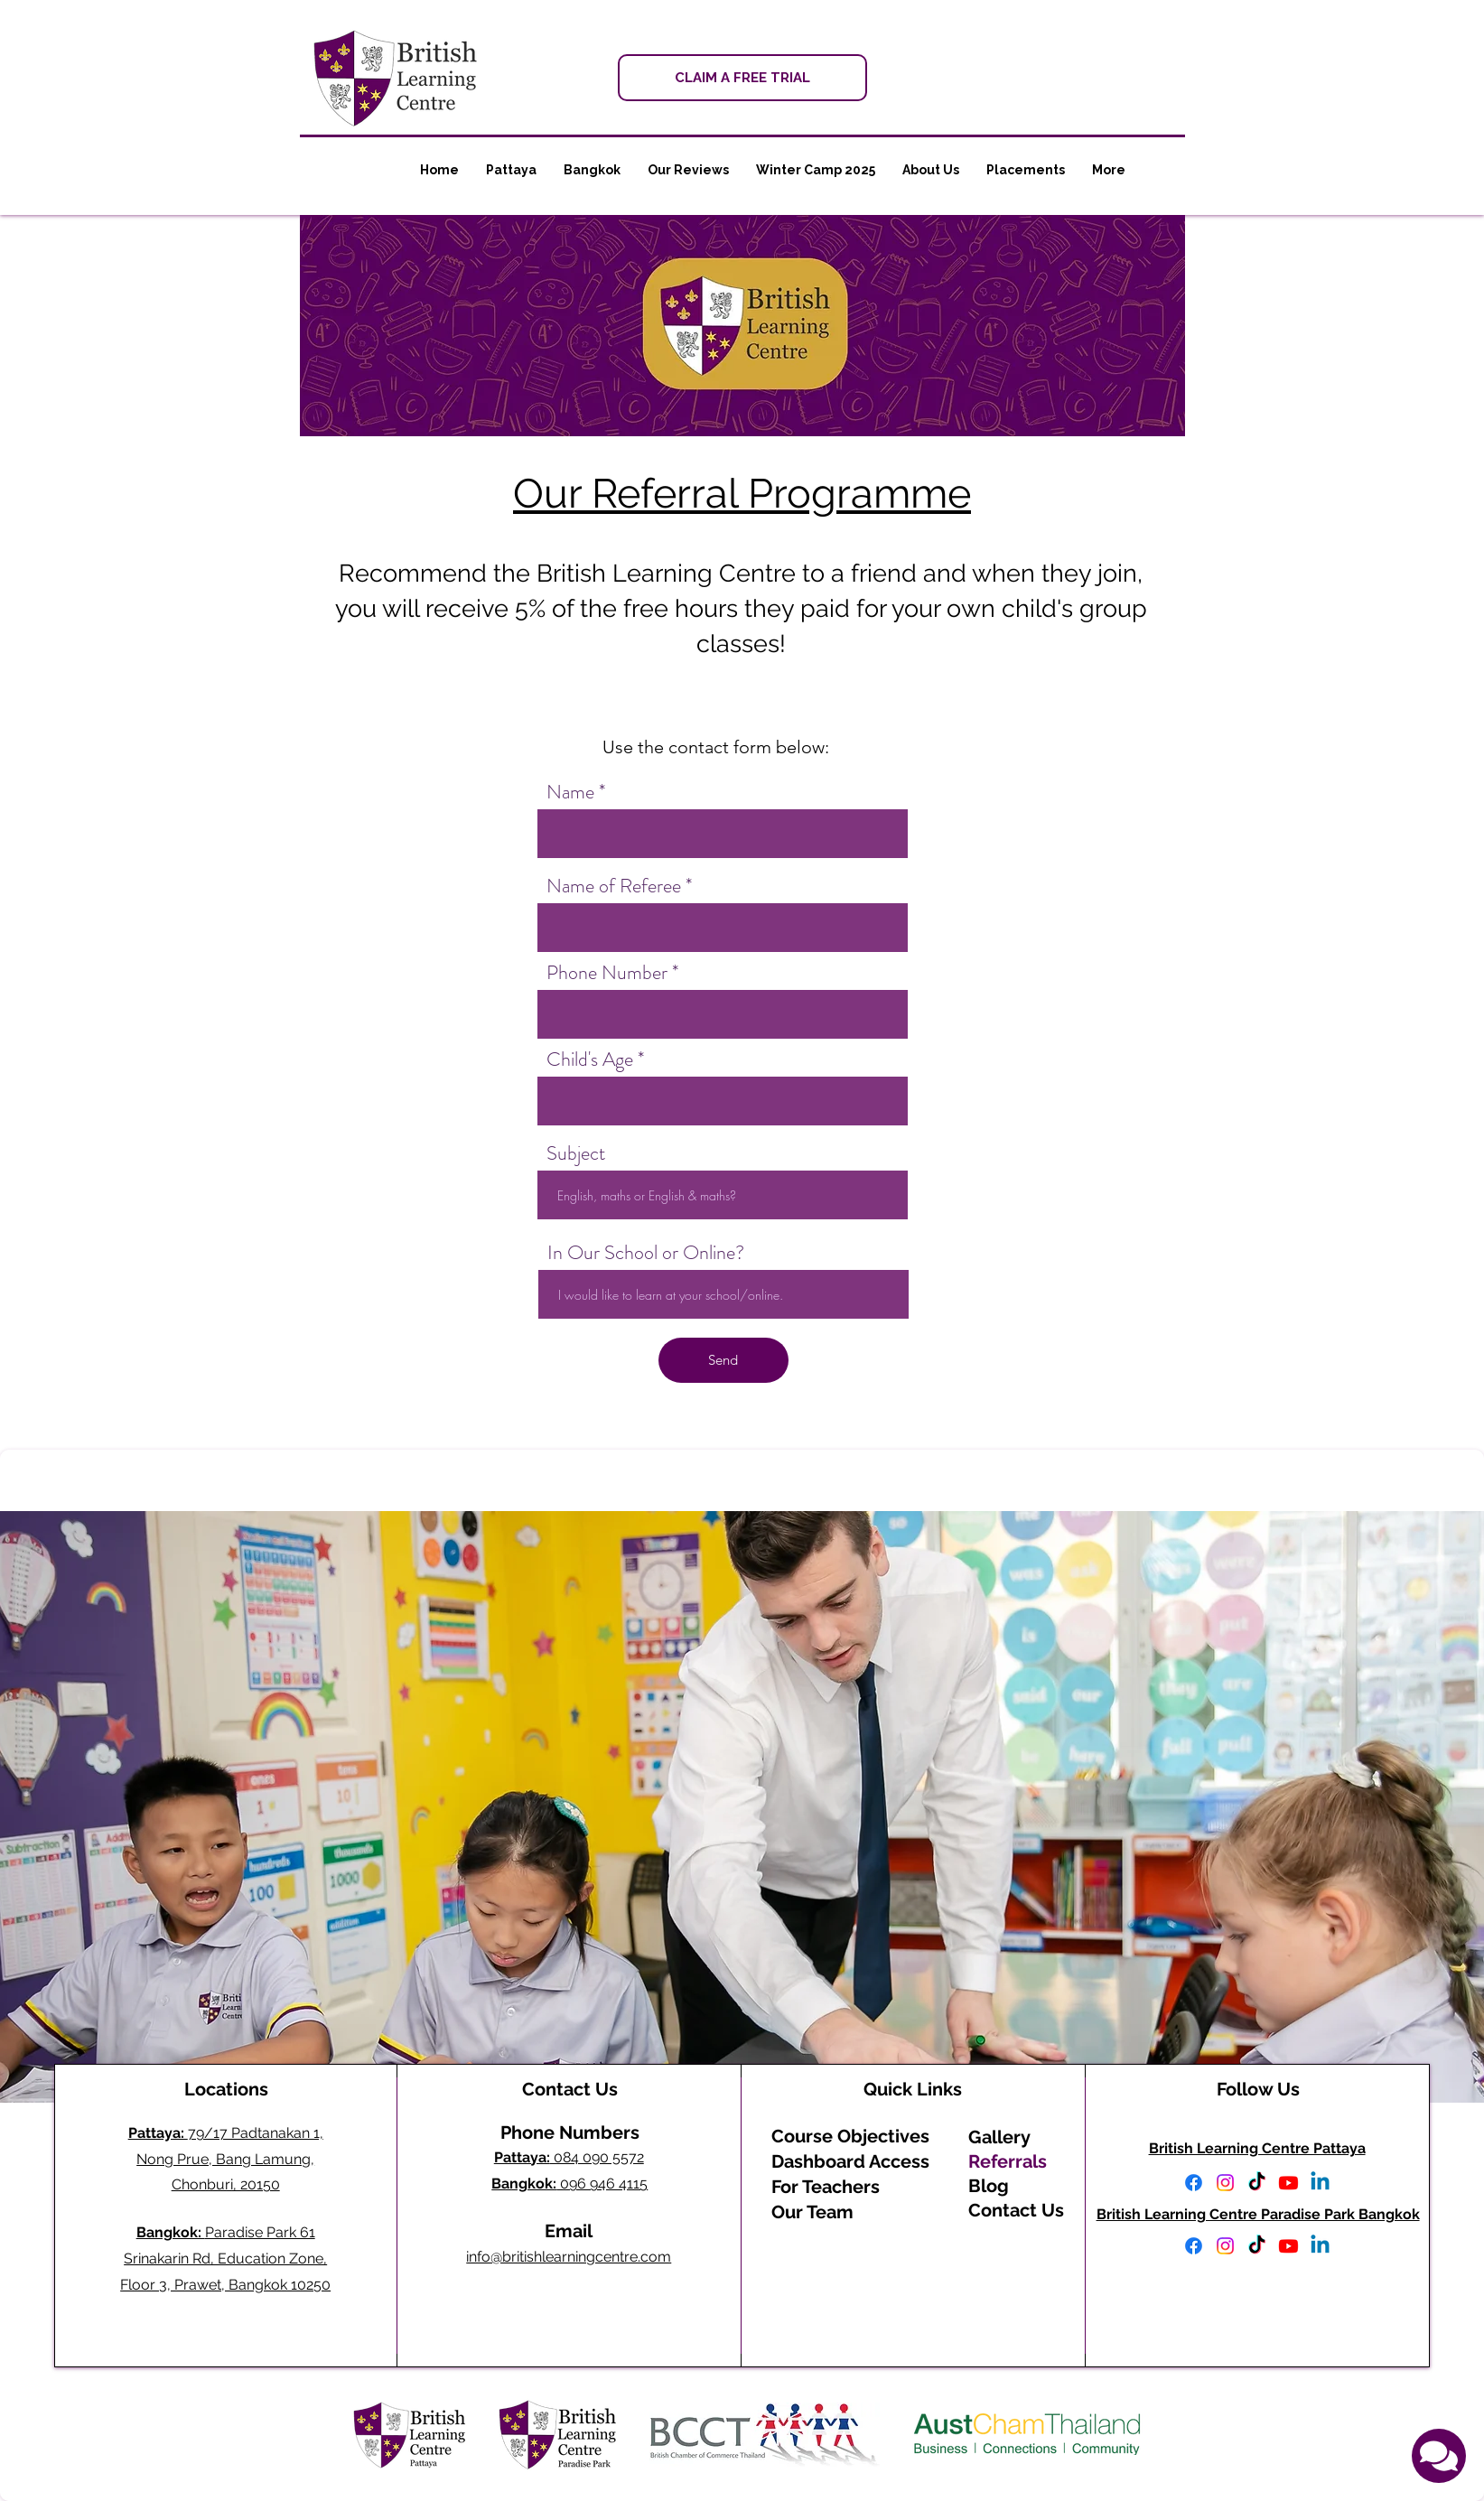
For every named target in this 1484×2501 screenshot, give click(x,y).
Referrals (1007, 2161)
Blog (988, 2186)
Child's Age (589, 1059)
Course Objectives (850, 2136)
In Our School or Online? (645, 1253)
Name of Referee (613, 886)
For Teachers (825, 2187)
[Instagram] (1225, 2182)
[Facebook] (1193, 2182)
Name (570, 792)
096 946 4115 (569, 2183)
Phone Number (606, 973)
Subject (575, 1153)
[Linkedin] (1320, 2182)
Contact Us (1016, 2210)
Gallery (999, 2137)
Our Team (812, 2212)
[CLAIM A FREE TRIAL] (742, 77)
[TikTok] (1257, 2182)
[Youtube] (1288, 2182)
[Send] (723, 1360)
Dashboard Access (850, 2161)
